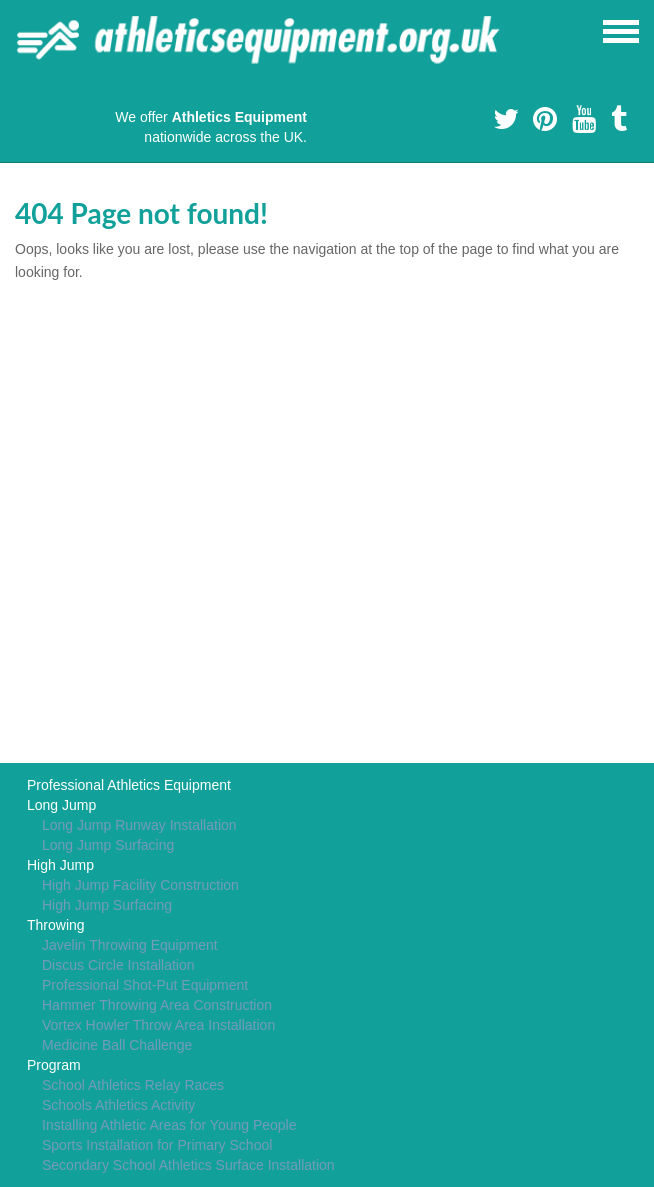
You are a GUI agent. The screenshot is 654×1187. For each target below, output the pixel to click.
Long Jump (61, 805)
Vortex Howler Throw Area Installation (158, 1025)
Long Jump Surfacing (108, 845)
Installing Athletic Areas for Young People (169, 1125)
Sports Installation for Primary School (157, 1145)
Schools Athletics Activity (118, 1105)
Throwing (56, 925)
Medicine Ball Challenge (117, 1045)
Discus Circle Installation (118, 965)
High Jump (60, 865)
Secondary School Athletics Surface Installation (188, 1165)
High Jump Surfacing (107, 905)
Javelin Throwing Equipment (130, 945)
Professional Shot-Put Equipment (145, 985)
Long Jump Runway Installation (139, 825)
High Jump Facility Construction (140, 885)
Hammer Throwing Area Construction (157, 1005)
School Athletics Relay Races (133, 1085)
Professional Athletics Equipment (129, 785)
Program (54, 1065)
